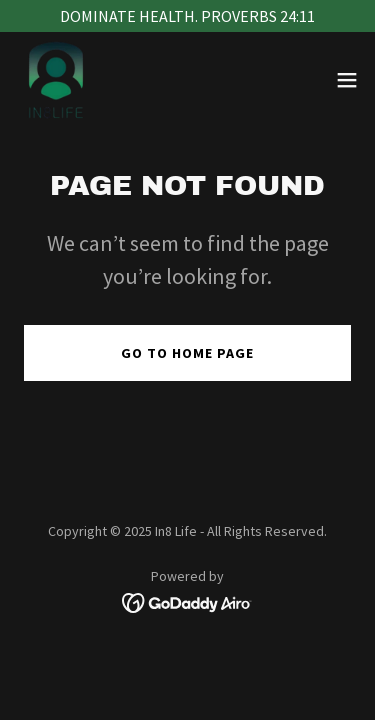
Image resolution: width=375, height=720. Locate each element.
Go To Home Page (187, 353)
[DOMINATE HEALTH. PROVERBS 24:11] (187, 16)
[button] (347, 80)
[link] (56, 80)
